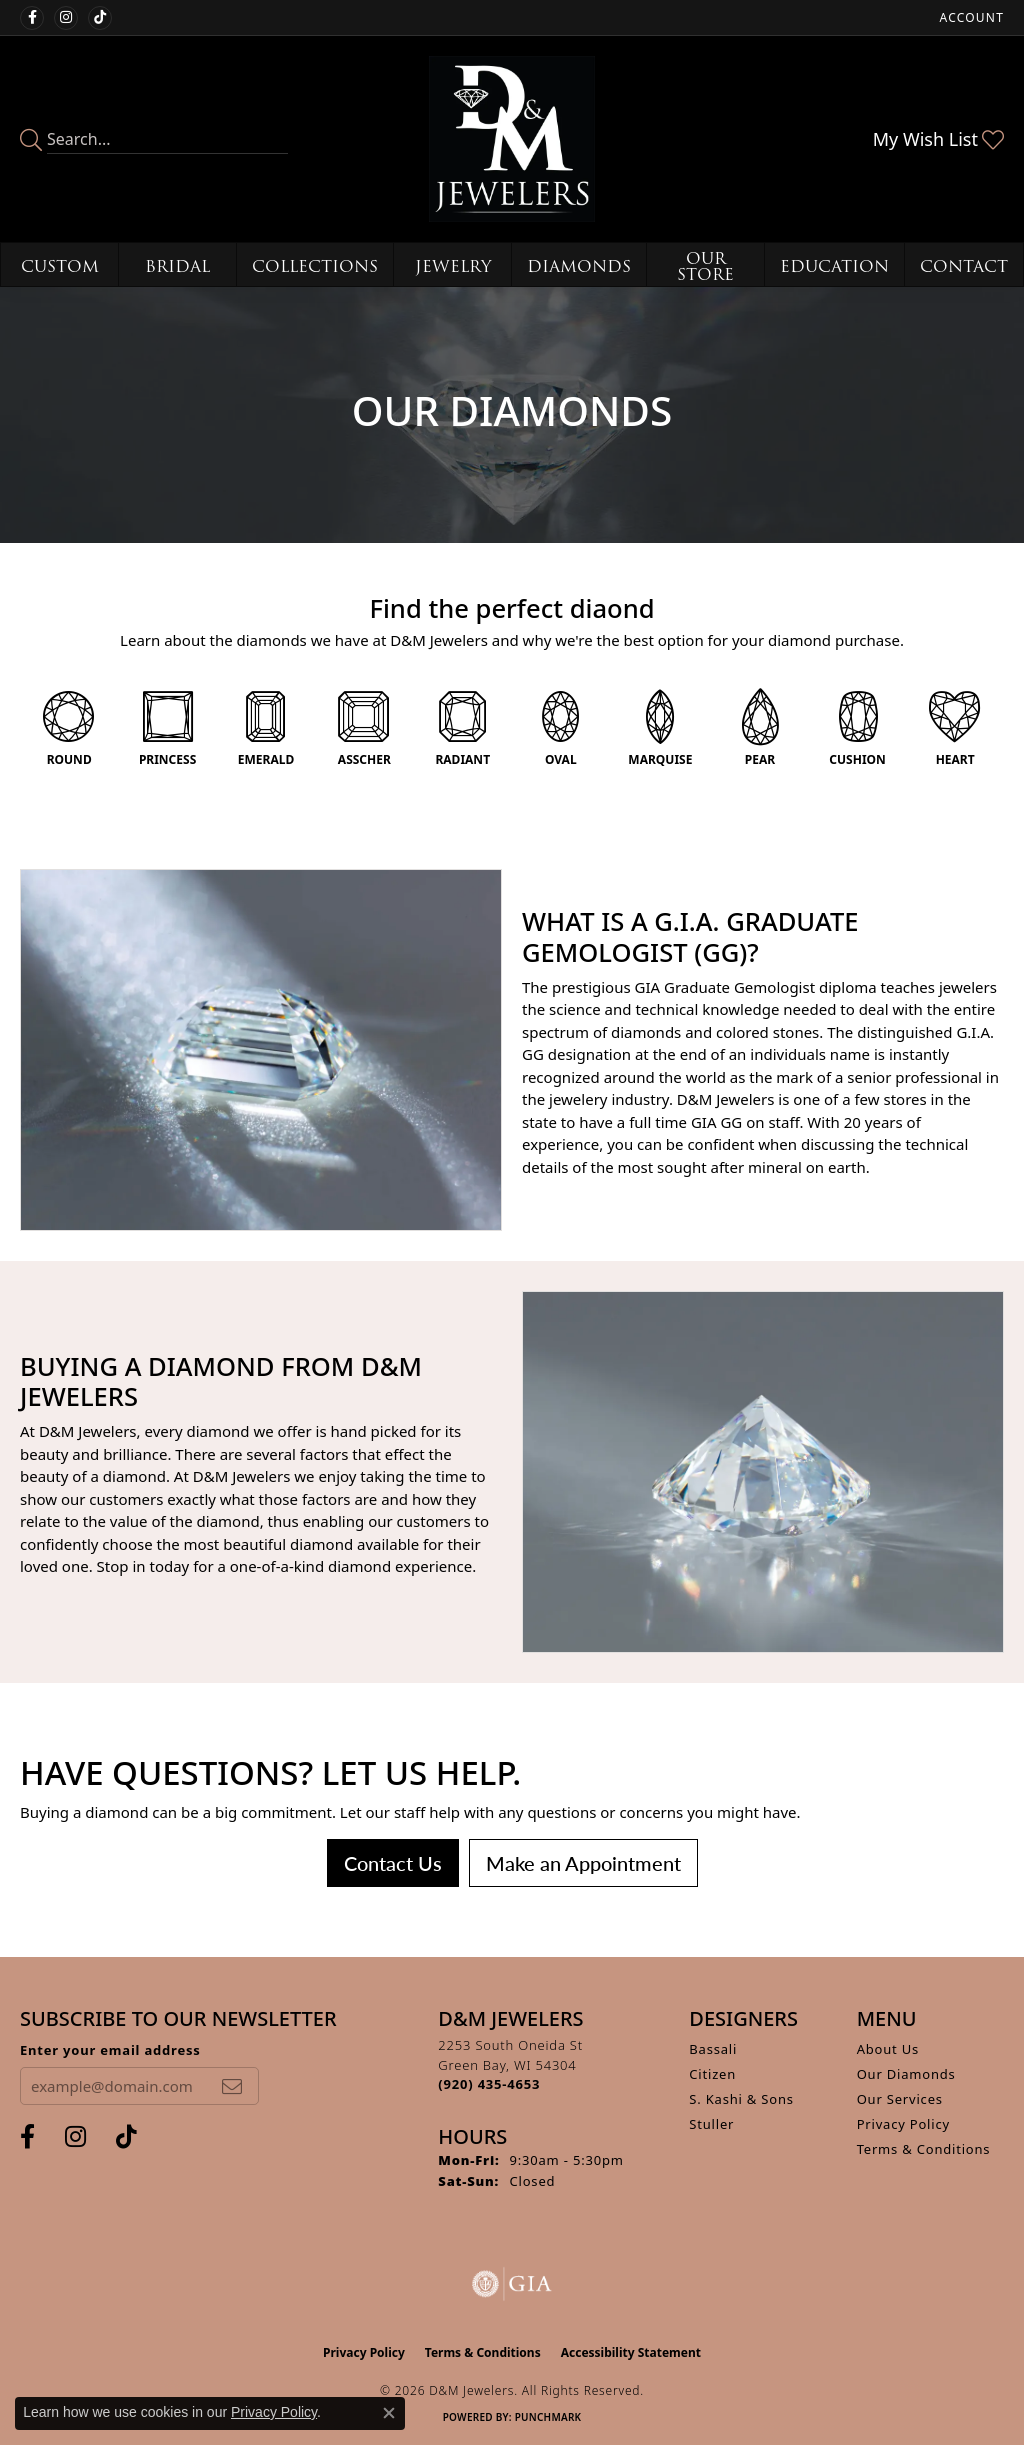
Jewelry (453, 266)
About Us (888, 2049)
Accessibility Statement (631, 2352)
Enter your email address (110, 2050)
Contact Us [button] (393, 1863)
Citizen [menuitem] (712, 2074)
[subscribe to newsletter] (232, 2086)
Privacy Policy (903, 2124)
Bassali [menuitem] (713, 2049)
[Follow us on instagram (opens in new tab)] (66, 18)
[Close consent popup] (389, 2413)
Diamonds (579, 266)
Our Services (900, 2099)
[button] (970, 17)
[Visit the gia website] (512, 2284)
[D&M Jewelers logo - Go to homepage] (512, 139)
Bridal (177, 266)
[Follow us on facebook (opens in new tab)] (32, 18)
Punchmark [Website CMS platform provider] (548, 2417)
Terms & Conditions (924, 2149)
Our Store (705, 266)
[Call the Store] (489, 2084)
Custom (60, 266)
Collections (315, 266)
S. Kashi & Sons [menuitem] (741, 2099)
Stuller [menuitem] (711, 2124)
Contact (964, 266)
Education (834, 266)
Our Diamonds (906, 2074)
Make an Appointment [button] (583, 1863)
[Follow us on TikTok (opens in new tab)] (100, 18)
